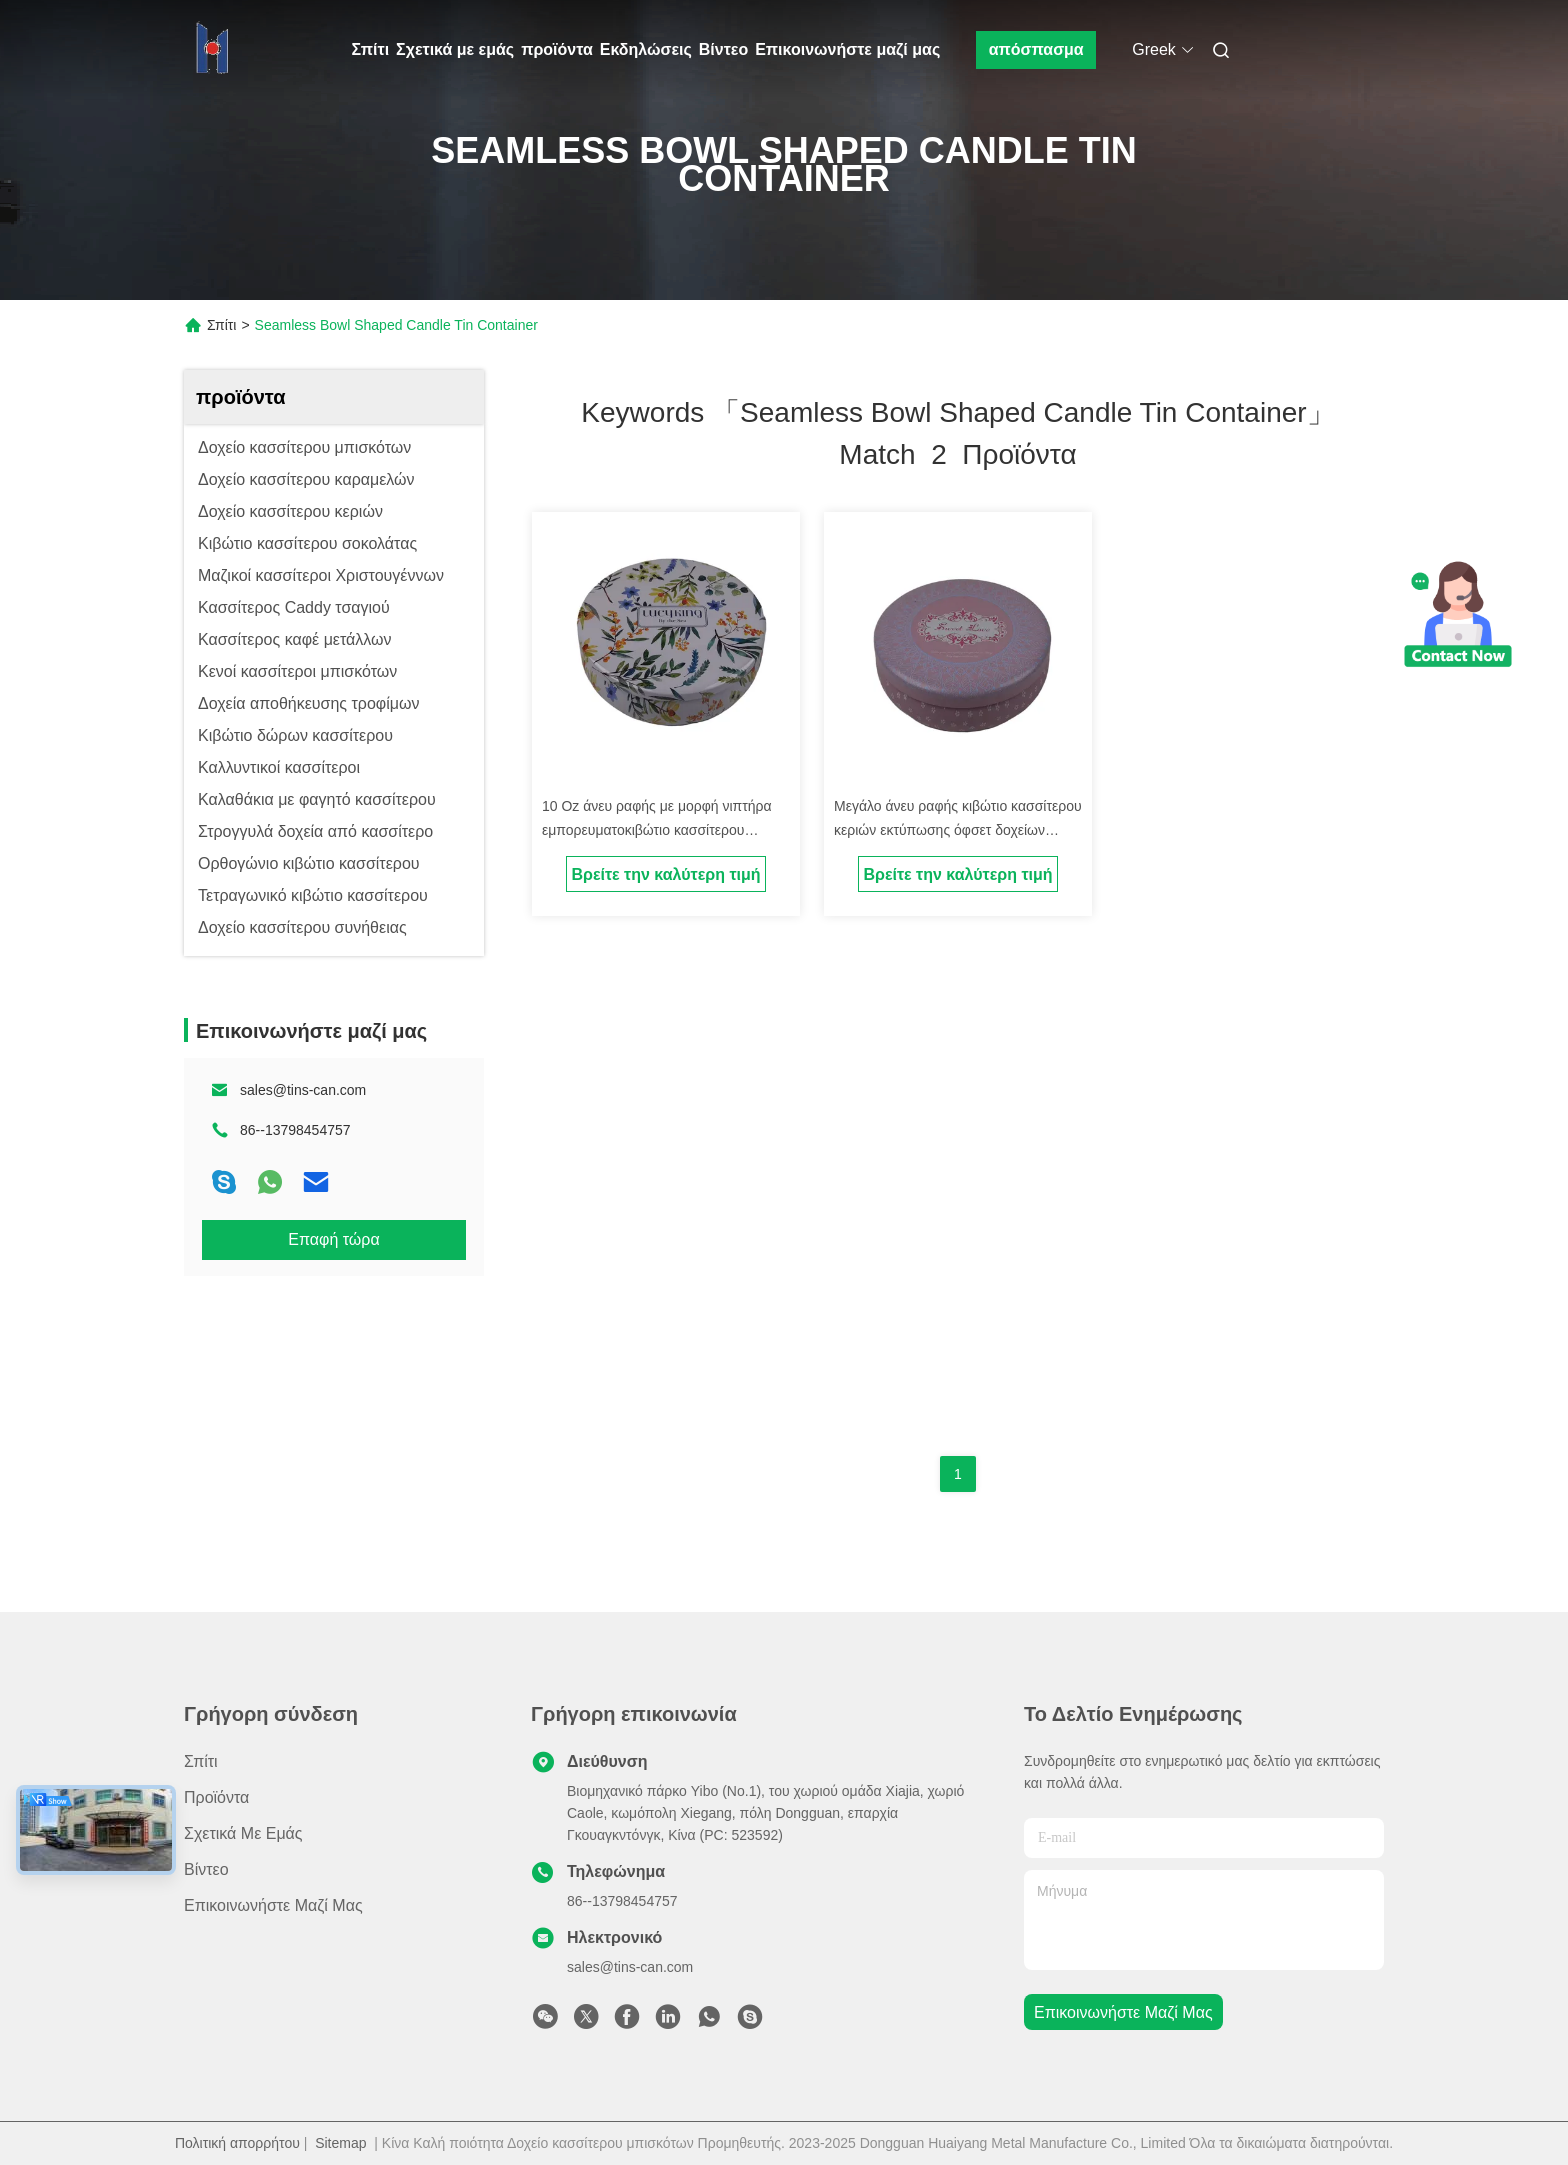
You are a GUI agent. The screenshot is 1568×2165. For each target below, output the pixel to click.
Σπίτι (371, 49)
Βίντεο (723, 49)
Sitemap (340, 2143)
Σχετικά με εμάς (455, 49)
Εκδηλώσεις (646, 49)
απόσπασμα (1036, 49)
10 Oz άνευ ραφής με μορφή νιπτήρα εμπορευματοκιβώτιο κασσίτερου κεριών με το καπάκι (657, 830)
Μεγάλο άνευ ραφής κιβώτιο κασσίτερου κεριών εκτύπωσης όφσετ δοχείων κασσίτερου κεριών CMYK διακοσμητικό (958, 830)
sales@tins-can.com (303, 1090)
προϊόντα (557, 49)
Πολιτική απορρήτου (237, 2143)
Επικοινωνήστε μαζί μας (847, 49)
